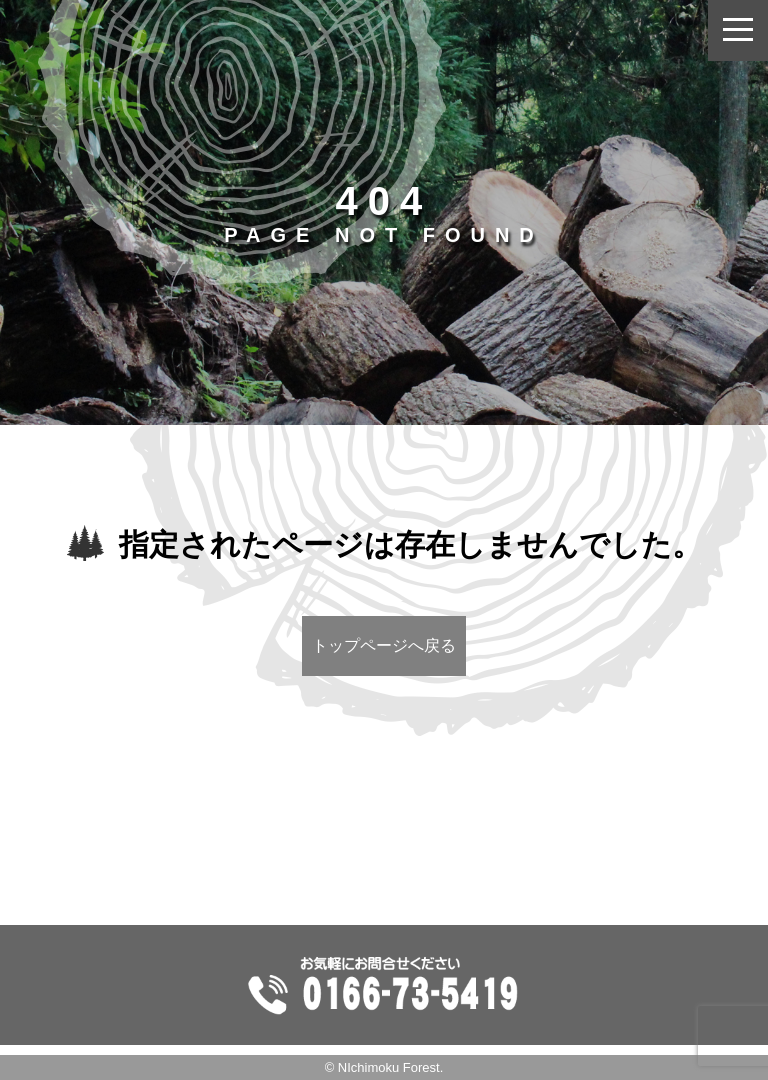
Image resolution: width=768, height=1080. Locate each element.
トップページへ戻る (384, 645)
